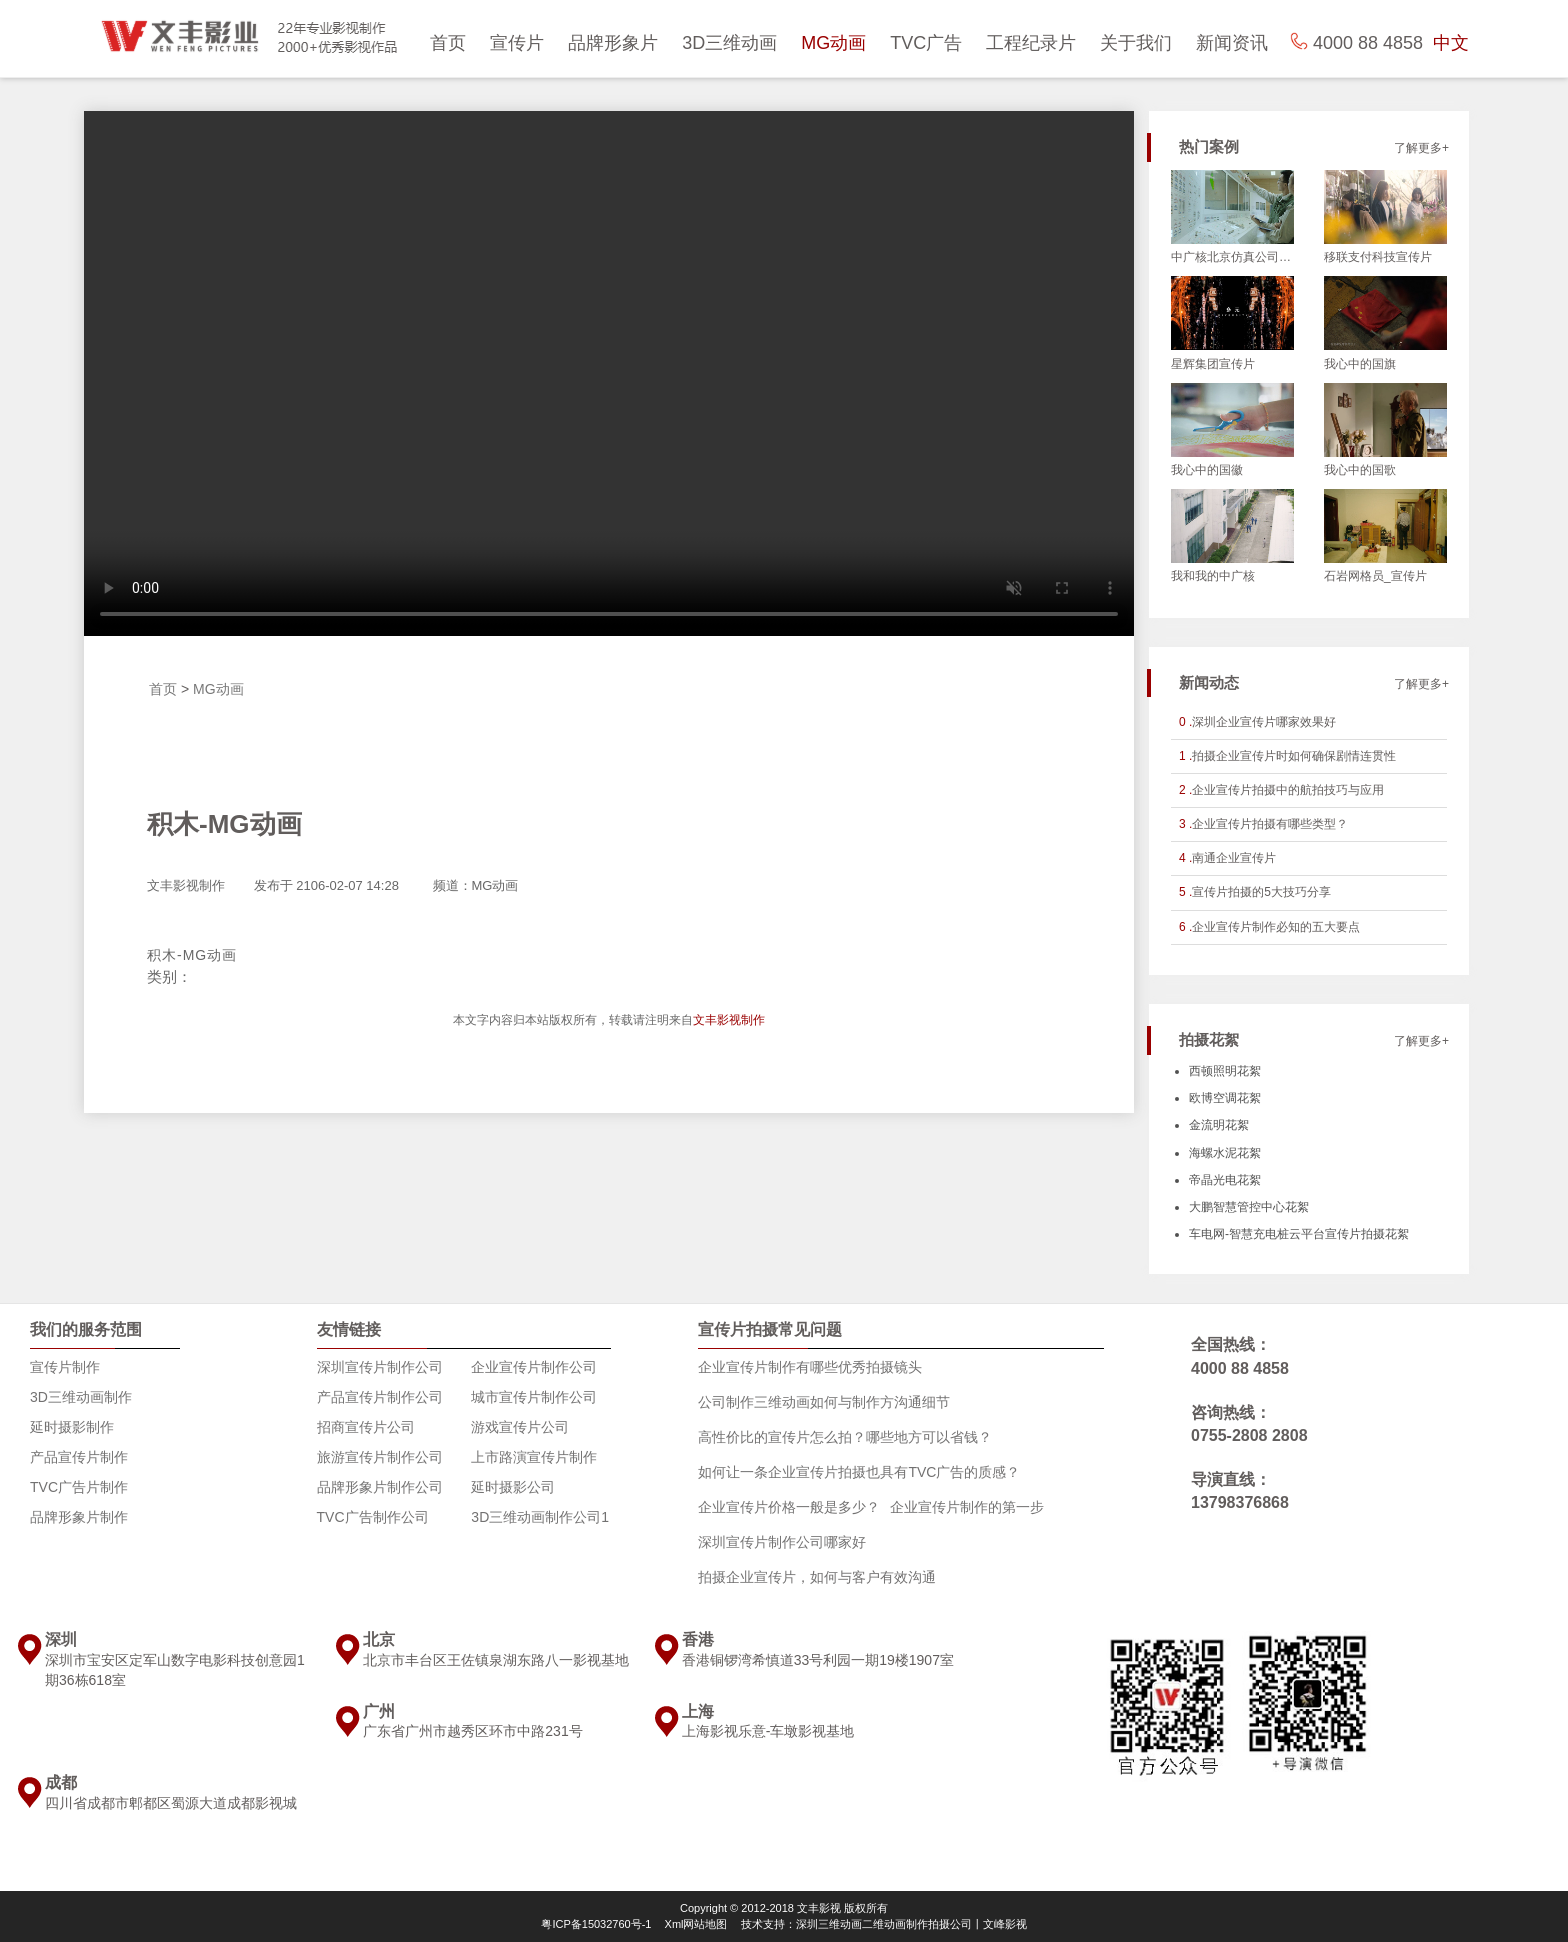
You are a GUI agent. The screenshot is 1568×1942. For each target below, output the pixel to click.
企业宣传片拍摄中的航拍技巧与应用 (1288, 790)
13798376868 (1240, 1502)
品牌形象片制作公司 (380, 1487)
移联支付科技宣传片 (1378, 257)
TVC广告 (926, 43)
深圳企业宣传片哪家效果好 (1264, 722)
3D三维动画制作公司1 (540, 1517)
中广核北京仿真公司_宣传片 (1232, 257)
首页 (448, 43)
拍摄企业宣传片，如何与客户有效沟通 (817, 1577)
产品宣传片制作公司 (380, 1397)
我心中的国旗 (1360, 364)
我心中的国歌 (1360, 470)
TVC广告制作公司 (373, 1517)
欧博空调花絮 (1225, 1098)
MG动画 (833, 43)
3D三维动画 (729, 43)
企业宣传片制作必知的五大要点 (1276, 927)
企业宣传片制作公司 (534, 1367)
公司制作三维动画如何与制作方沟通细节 (824, 1402)
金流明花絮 (1219, 1125)
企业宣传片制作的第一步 (967, 1507)
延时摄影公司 (513, 1487)
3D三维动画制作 (81, 1397)
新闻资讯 (1232, 43)
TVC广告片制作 (79, 1487)
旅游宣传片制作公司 (380, 1457)
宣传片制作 (65, 1367)
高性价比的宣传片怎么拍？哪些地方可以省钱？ (845, 1437)
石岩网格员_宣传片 (1375, 576)
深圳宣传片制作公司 (380, 1367)
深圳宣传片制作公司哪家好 (782, 1542)
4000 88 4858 (1240, 1368)
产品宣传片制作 (79, 1457)
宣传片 (517, 43)
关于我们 (1136, 43)
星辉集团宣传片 (1213, 364)
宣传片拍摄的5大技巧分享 (1261, 892)
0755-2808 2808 (1249, 1435)
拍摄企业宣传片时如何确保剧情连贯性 (1294, 756)
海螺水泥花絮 (1225, 1153)
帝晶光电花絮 (1225, 1180)
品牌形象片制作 (79, 1517)
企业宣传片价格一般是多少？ (789, 1507)
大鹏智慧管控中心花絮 (1249, 1207)
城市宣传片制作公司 (534, 1397)
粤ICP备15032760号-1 (596, 1924)
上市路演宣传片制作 (534, 1457)
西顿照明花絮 (1225, 1071)
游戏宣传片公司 (520, 1427)
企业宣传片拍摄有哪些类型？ (1270, 824)
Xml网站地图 (696, 1924)
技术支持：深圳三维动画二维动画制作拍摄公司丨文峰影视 (884, 1924)
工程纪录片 (1031, 43)
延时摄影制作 (72, 1427)
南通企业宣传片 (1234, 858)
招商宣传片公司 (366, 1427)
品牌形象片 (613, 43)
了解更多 (1418, 148)
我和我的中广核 (1213, 576)
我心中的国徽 (1207, 470)
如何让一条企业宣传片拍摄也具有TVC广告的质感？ (859, 1472)
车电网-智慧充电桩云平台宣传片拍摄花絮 (1299, 1234)
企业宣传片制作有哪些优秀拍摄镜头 (810, 1367)
